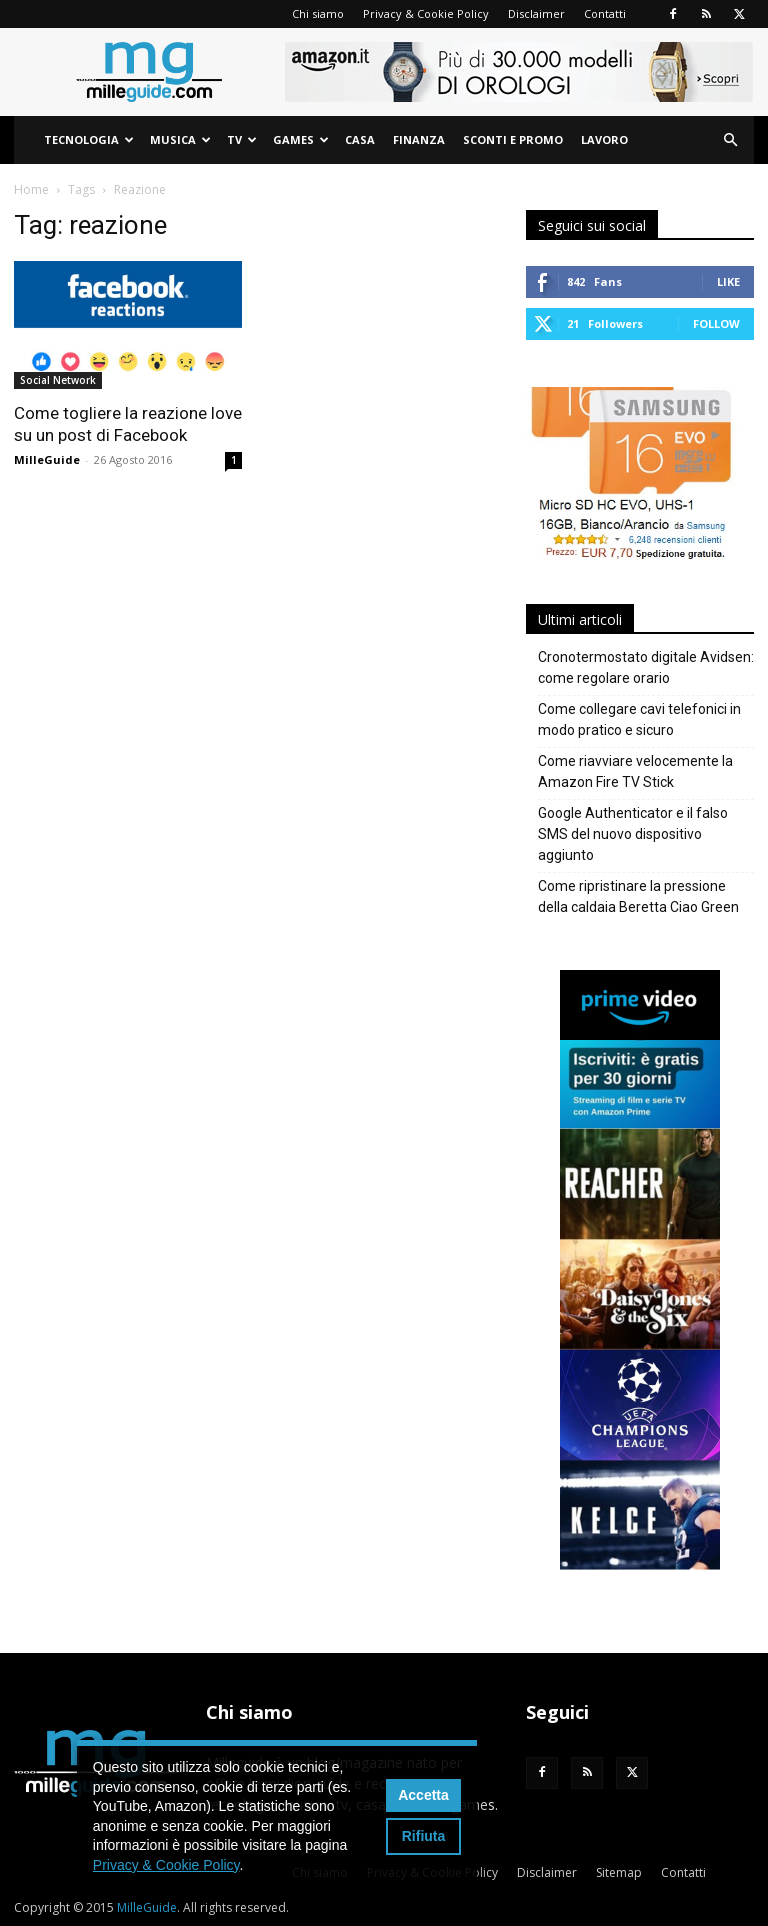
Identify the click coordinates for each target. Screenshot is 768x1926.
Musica (180, 139)
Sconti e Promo (513, 139)
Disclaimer (536, 13)
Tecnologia (89, 139)
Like (728, 281)
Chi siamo (318, 13)
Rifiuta (424, 1836)
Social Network (58, 380)
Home (31, 189)
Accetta (423, 1795)
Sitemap (619, 1872)
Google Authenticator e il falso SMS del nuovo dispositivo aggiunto (633, 834)
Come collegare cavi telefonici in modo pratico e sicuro (639, 719)
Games (301, 139)
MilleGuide (47, 459)
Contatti (605, 13)
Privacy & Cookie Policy (426, 13)
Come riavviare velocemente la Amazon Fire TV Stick (635, 771)
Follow (716, 323)
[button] (730, 140)
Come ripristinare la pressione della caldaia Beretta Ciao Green (638, 896)
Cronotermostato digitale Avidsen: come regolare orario (646, 667)
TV (242, 139)
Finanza (419, 139)
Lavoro (604, 139)
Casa (360, 139)
